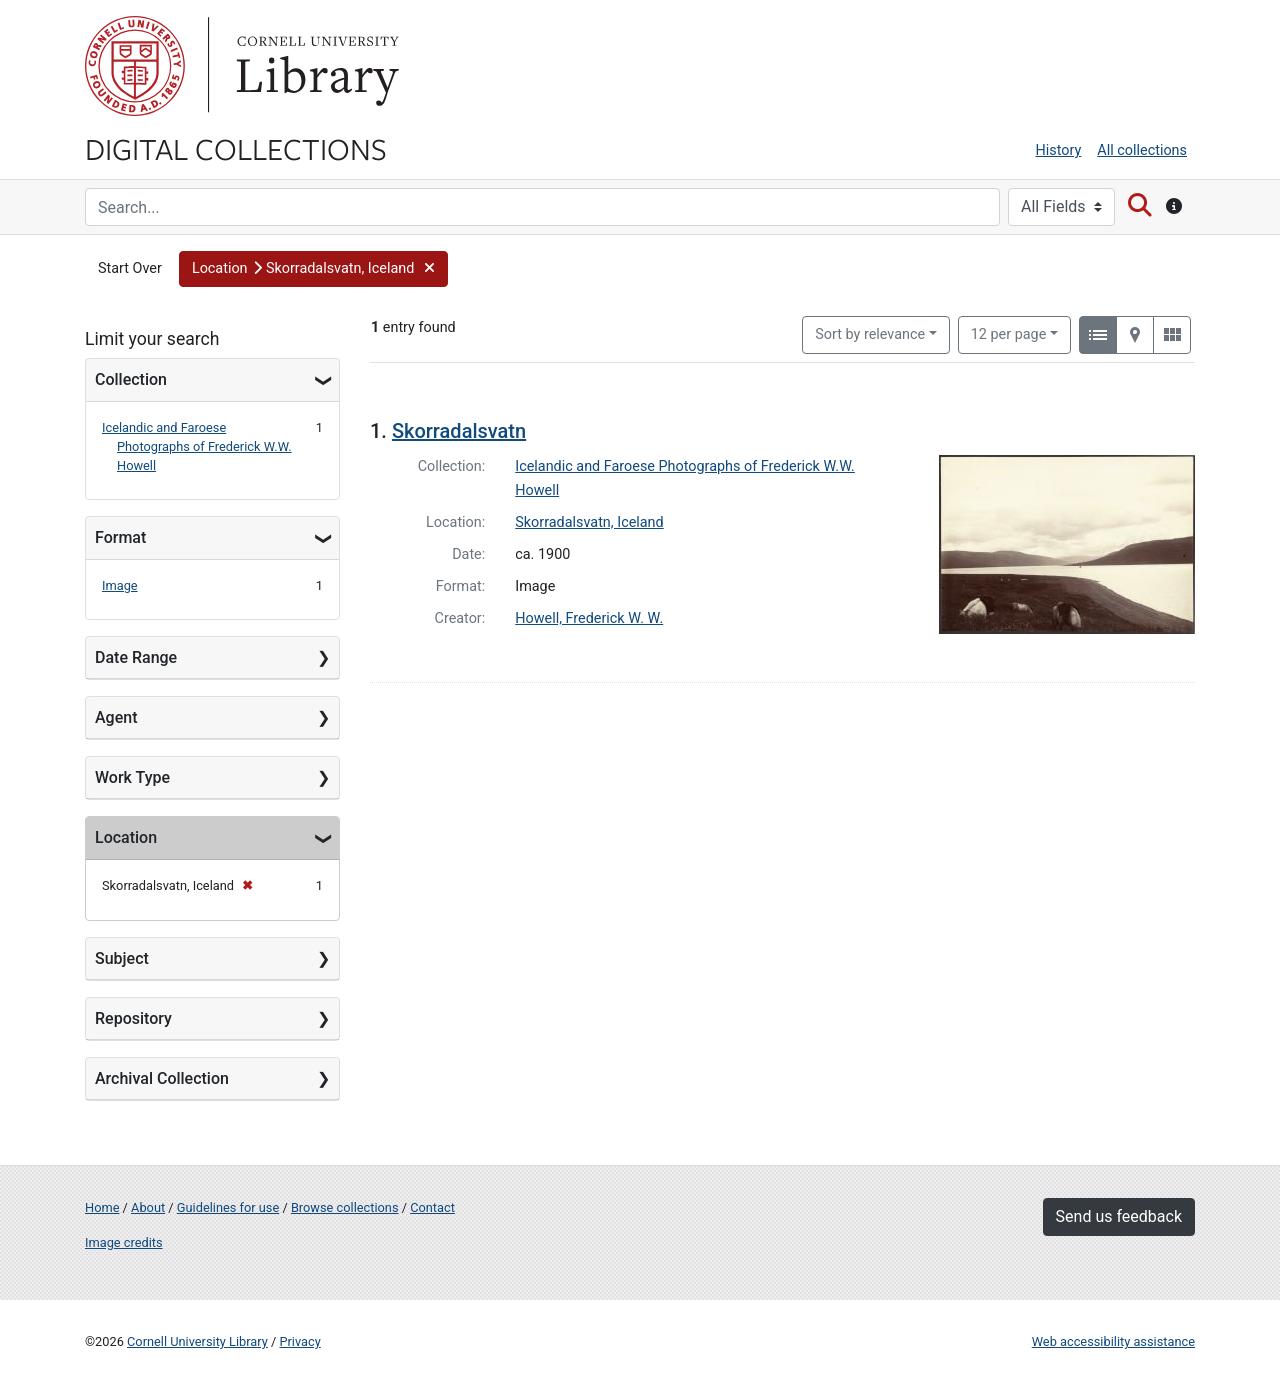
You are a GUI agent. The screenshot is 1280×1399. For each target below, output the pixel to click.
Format (120, 537)
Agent (116, 717)
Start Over (130, 268)
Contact (432, 1207)
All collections (1142, 150)
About (148, 1207)
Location (126, 837)
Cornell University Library (197, 1341)
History (1059, 150)
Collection (131, 379)
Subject (122, 958)
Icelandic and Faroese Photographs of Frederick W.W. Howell (197, 446)
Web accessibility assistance (1113, 1341)
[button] (313, 269)
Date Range (136, 657)
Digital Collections (236, 148)
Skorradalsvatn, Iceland (589, 522)
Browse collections (345, 1207)
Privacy (299, 1341)
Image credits (124, 1242)
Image (120, 585)
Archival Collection (162, 1078)
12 (1009, 333)
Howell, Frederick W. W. (589, 618)
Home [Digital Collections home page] (102, 1207)
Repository (133, 1018)
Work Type (132, 777)
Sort (870, 334)
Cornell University (135, 66)
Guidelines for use (228, 1207)
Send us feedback (1119, 1216)
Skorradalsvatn (459, 431)
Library (315, 66)
